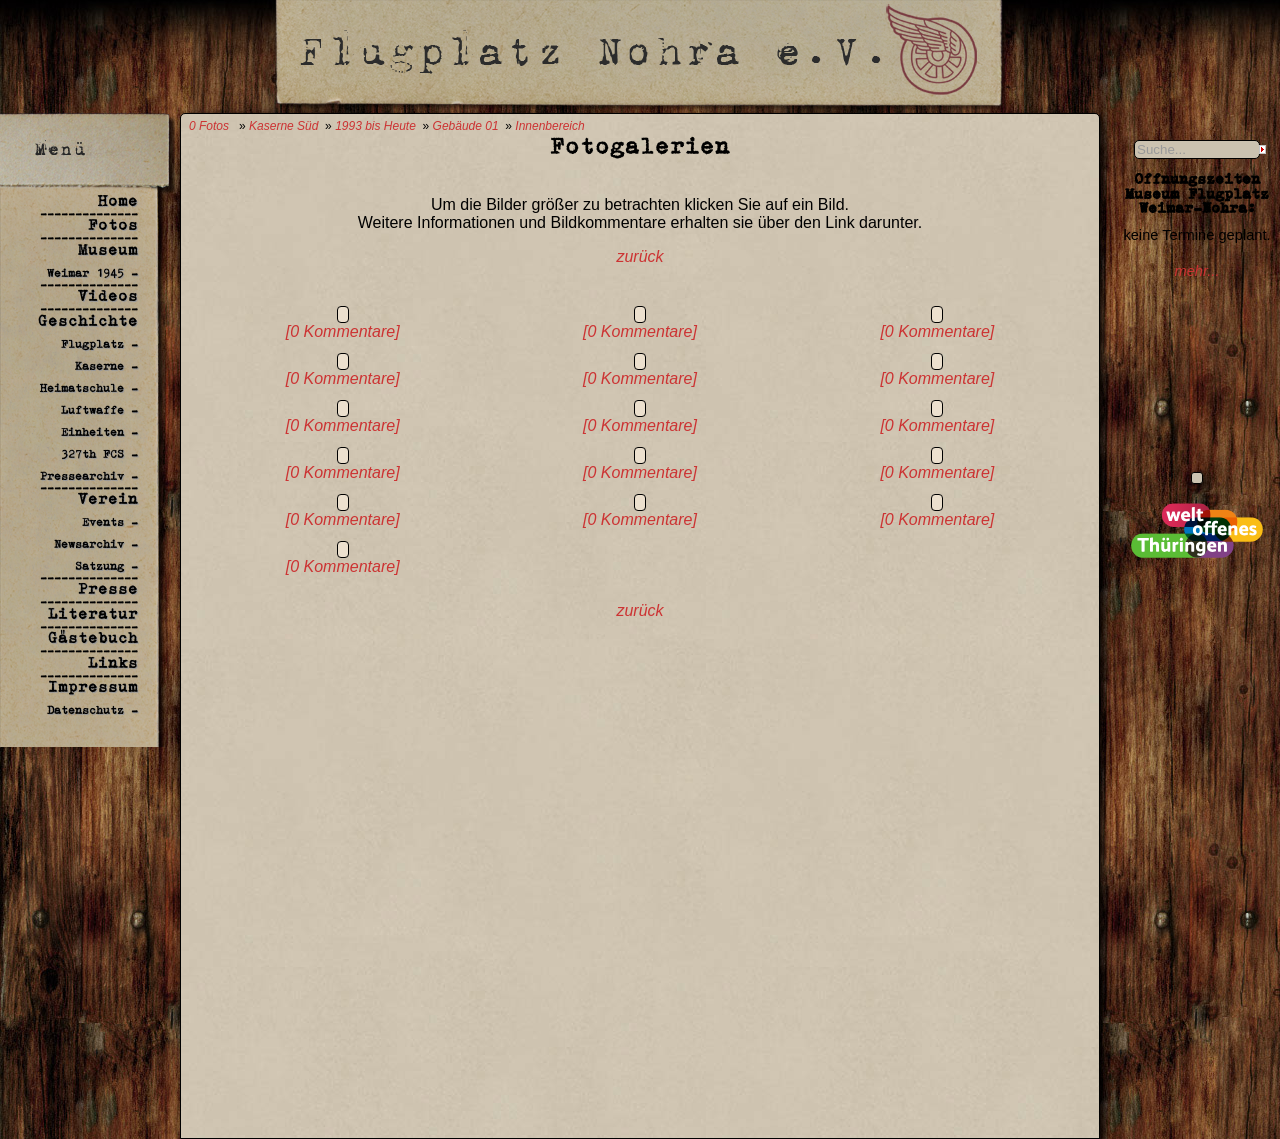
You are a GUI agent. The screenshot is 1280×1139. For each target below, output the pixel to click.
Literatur (93, 613)
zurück (639, 256)
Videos (108, 295)
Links (113, 662)
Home (118, 200)
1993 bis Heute (375, 126)
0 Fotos (209, 126)
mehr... (1196, 271)
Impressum (93, 686)
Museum (108, 249)
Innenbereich (549, 126)
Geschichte (88, 320)
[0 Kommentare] (343, 331)
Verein (108, 498)
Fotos (113, 224)
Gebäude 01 (466, 126)
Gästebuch (93, 637)
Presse (108, 588)
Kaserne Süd (283, 126)
